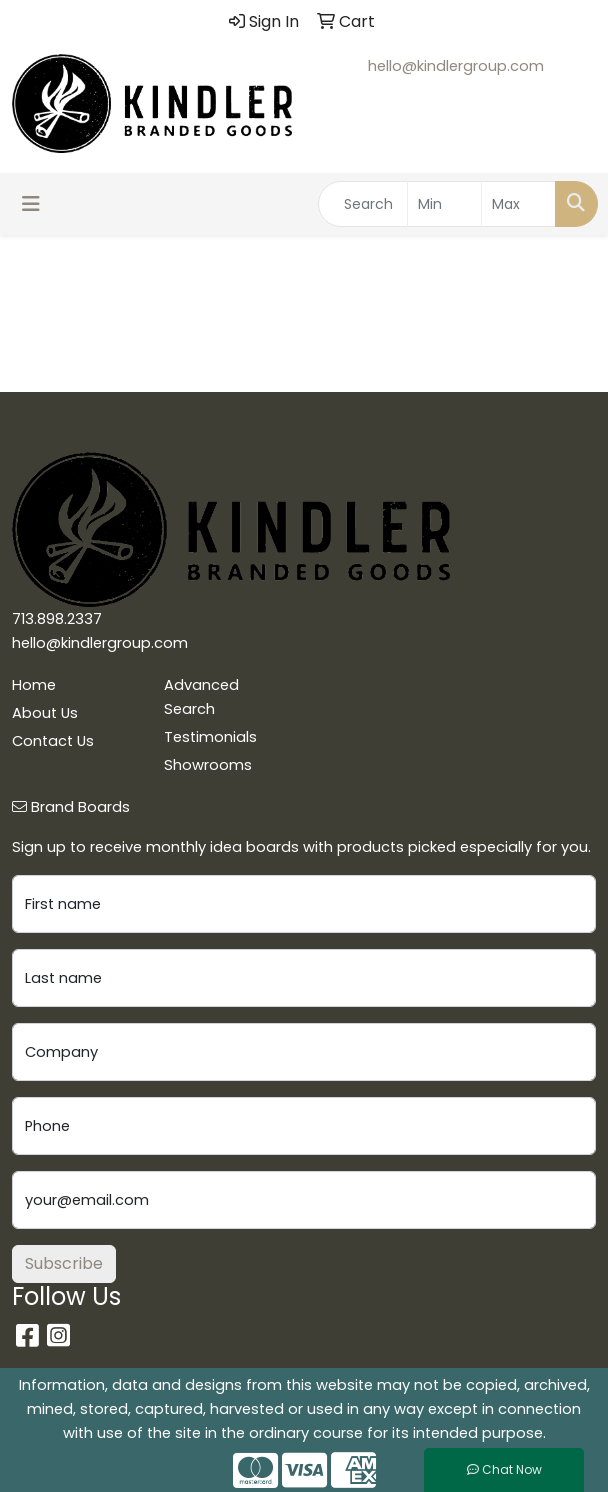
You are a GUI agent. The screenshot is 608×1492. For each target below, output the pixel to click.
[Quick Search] (363, 204)
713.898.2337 (57, 619)
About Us (45, 713)
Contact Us (53, 741)
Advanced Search (201, 697)
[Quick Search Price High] (518, 204)
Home (34, 685)
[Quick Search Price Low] (444, 204)
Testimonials (210, 737)
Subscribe (64, 1263)
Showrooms (208, 765)
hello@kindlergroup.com (456, 66)
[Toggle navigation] (31, 204)
